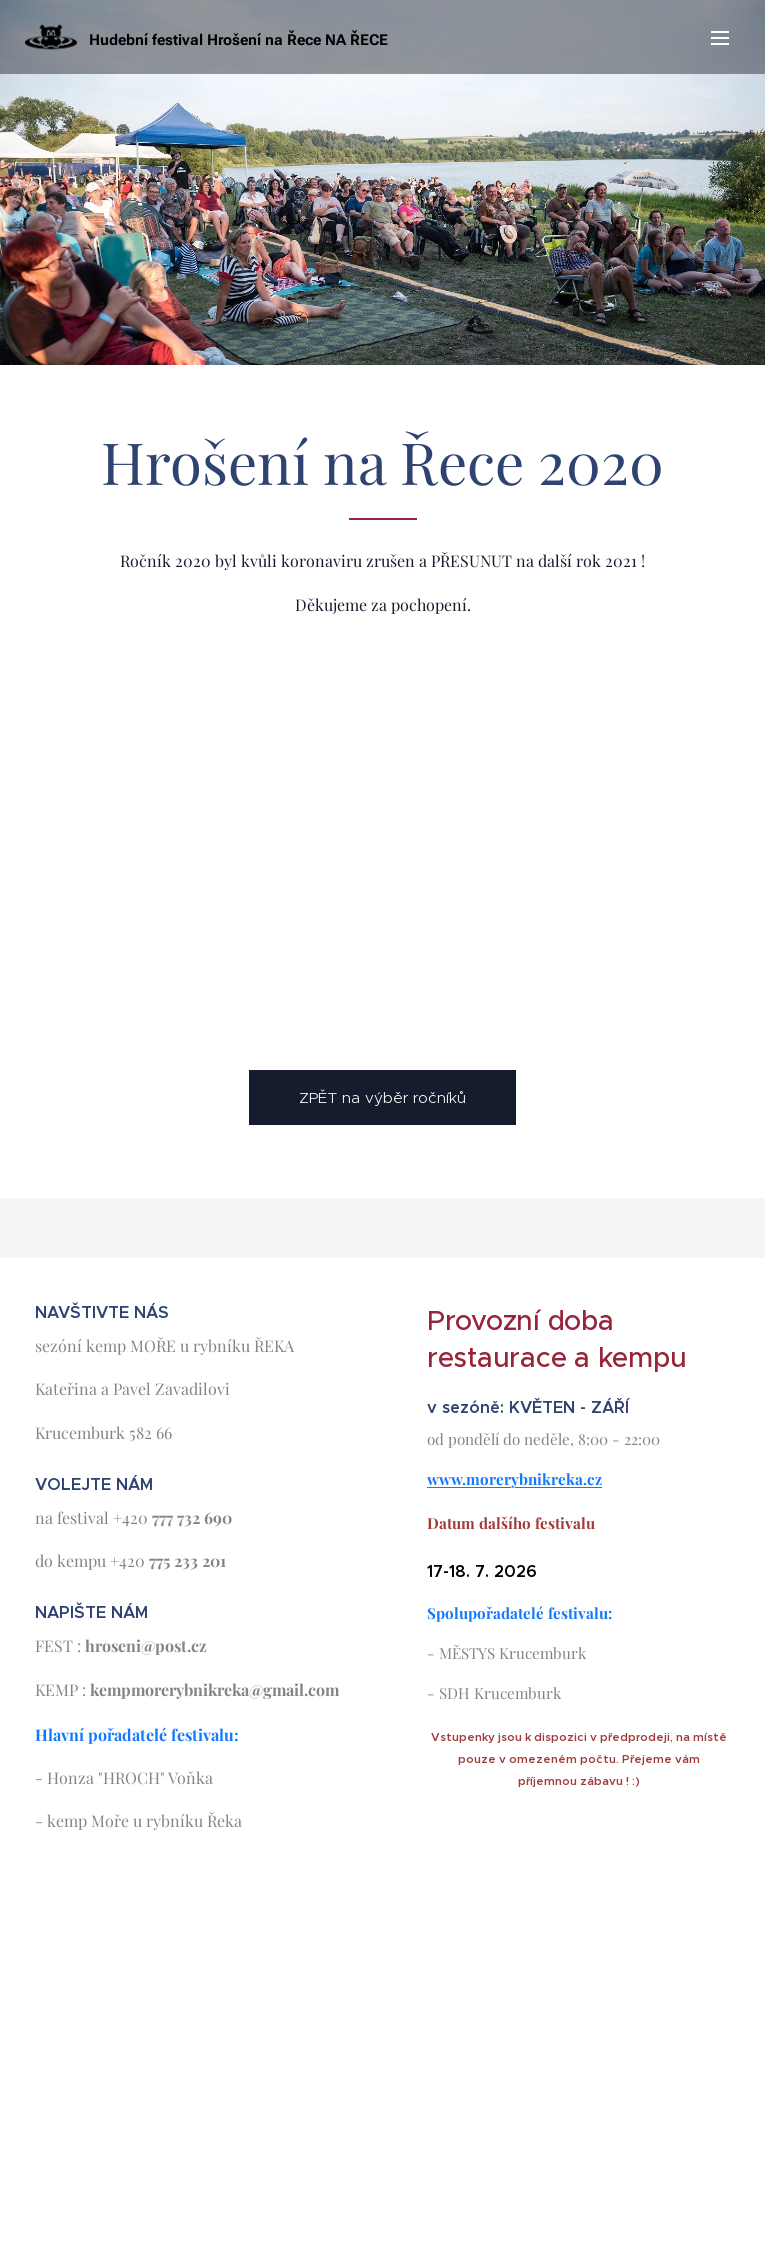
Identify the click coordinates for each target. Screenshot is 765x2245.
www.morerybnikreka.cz (514, 1479)
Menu (720, 38)
